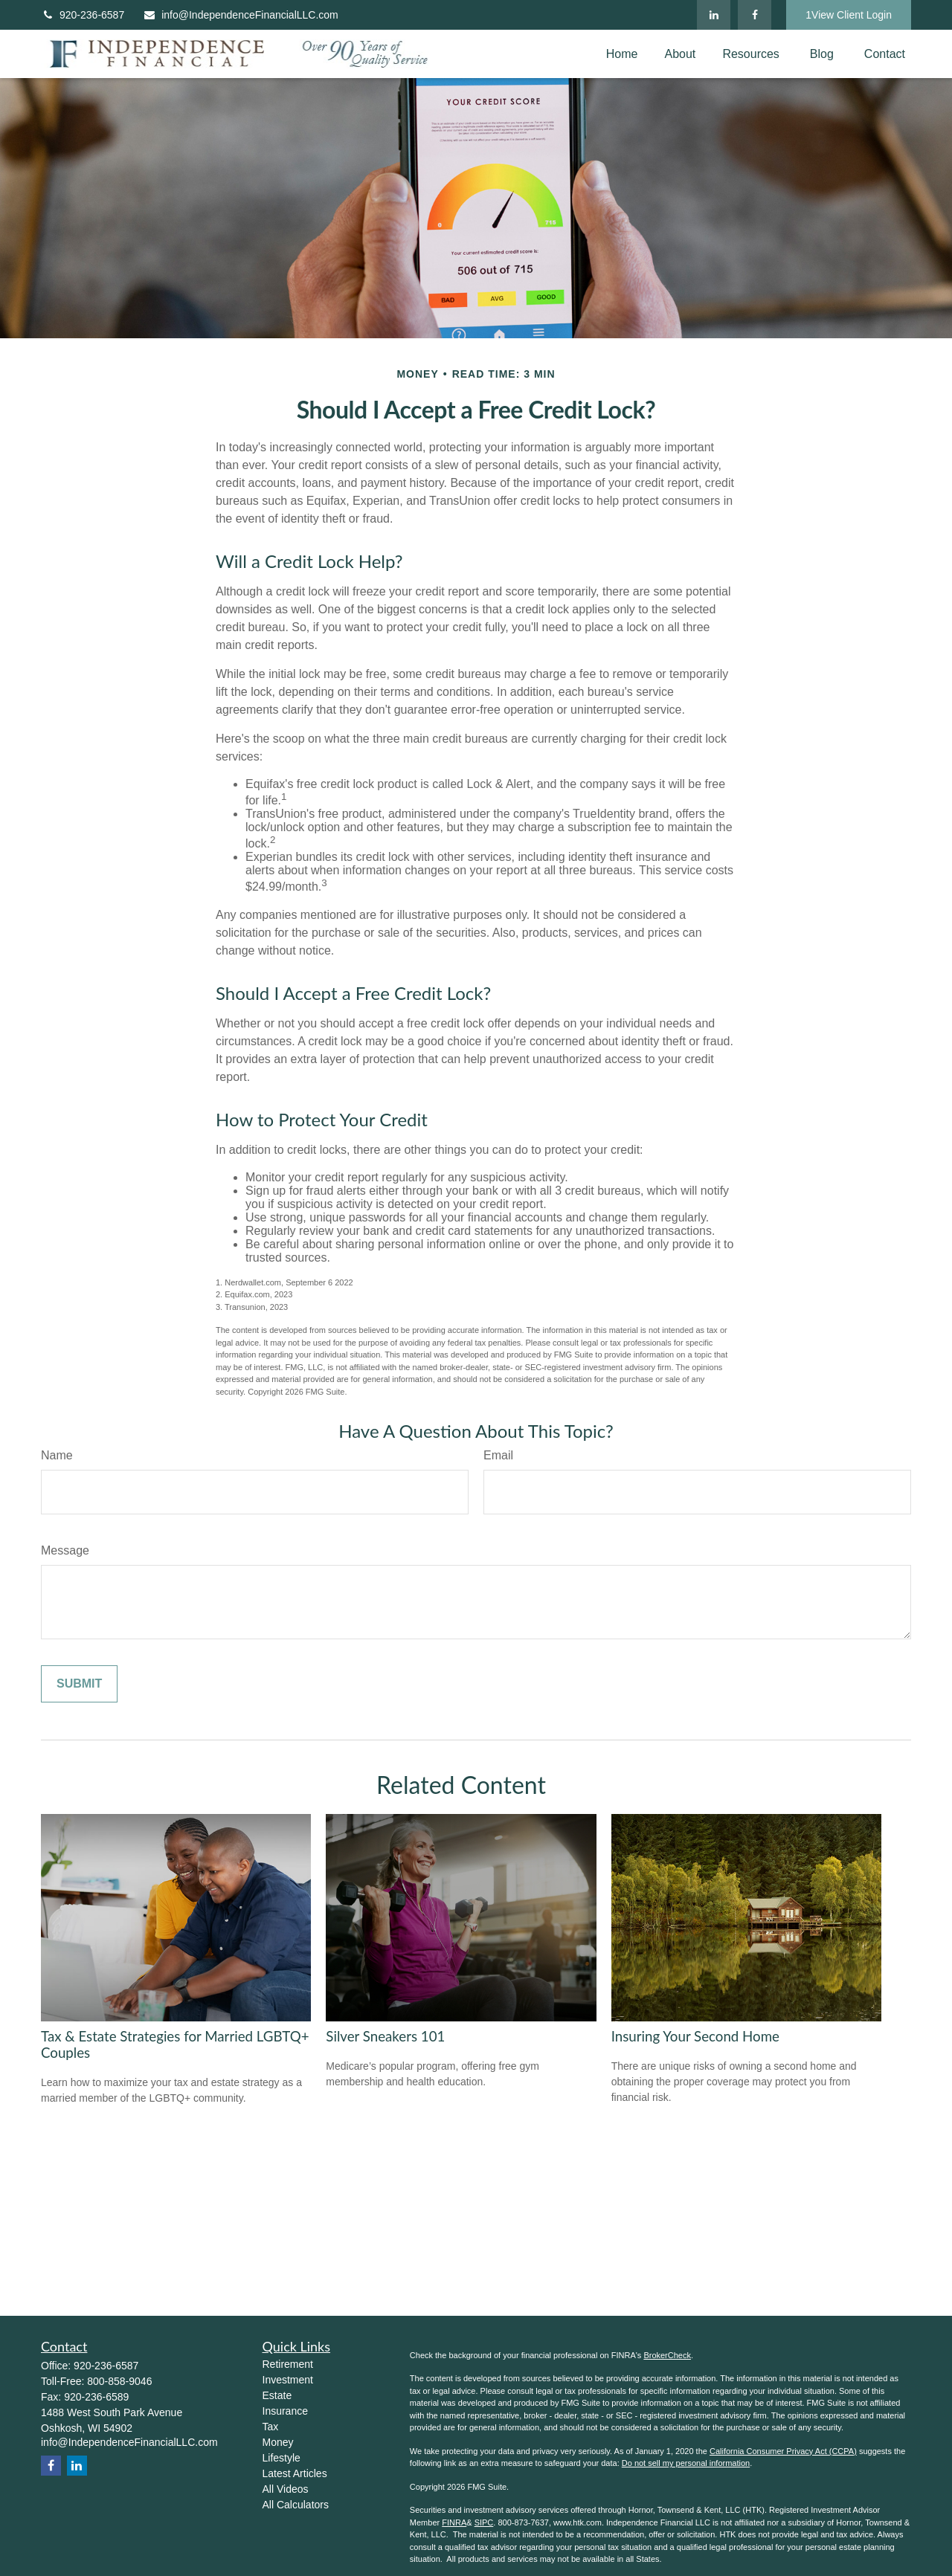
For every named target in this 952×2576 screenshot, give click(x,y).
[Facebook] (754, 15)
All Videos (286, 2489)
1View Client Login (848, 15)
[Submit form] (79, 1683)
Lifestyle (281, 2458)
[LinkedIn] (713, 15)
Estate (277, 2395)
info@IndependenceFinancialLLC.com (240, 15)
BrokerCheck (667, 2355)
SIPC (484, 2522)
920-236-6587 (82, 15)
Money (278, 2442)
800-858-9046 (119, 2381)
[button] (622, 54)
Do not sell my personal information (686, 2463)
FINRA (454, 2522)
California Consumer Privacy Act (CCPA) (783, 2451)
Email (498, 1455)
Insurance (285, 2411)
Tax (271, 2427)
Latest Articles (295, 2473)
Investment (288, 2380)
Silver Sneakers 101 (385, 2036)
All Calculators (296, 2505)
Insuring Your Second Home (695, 2036)
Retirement (288, 2364)
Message (65, 1550)
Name (57, 1455)
